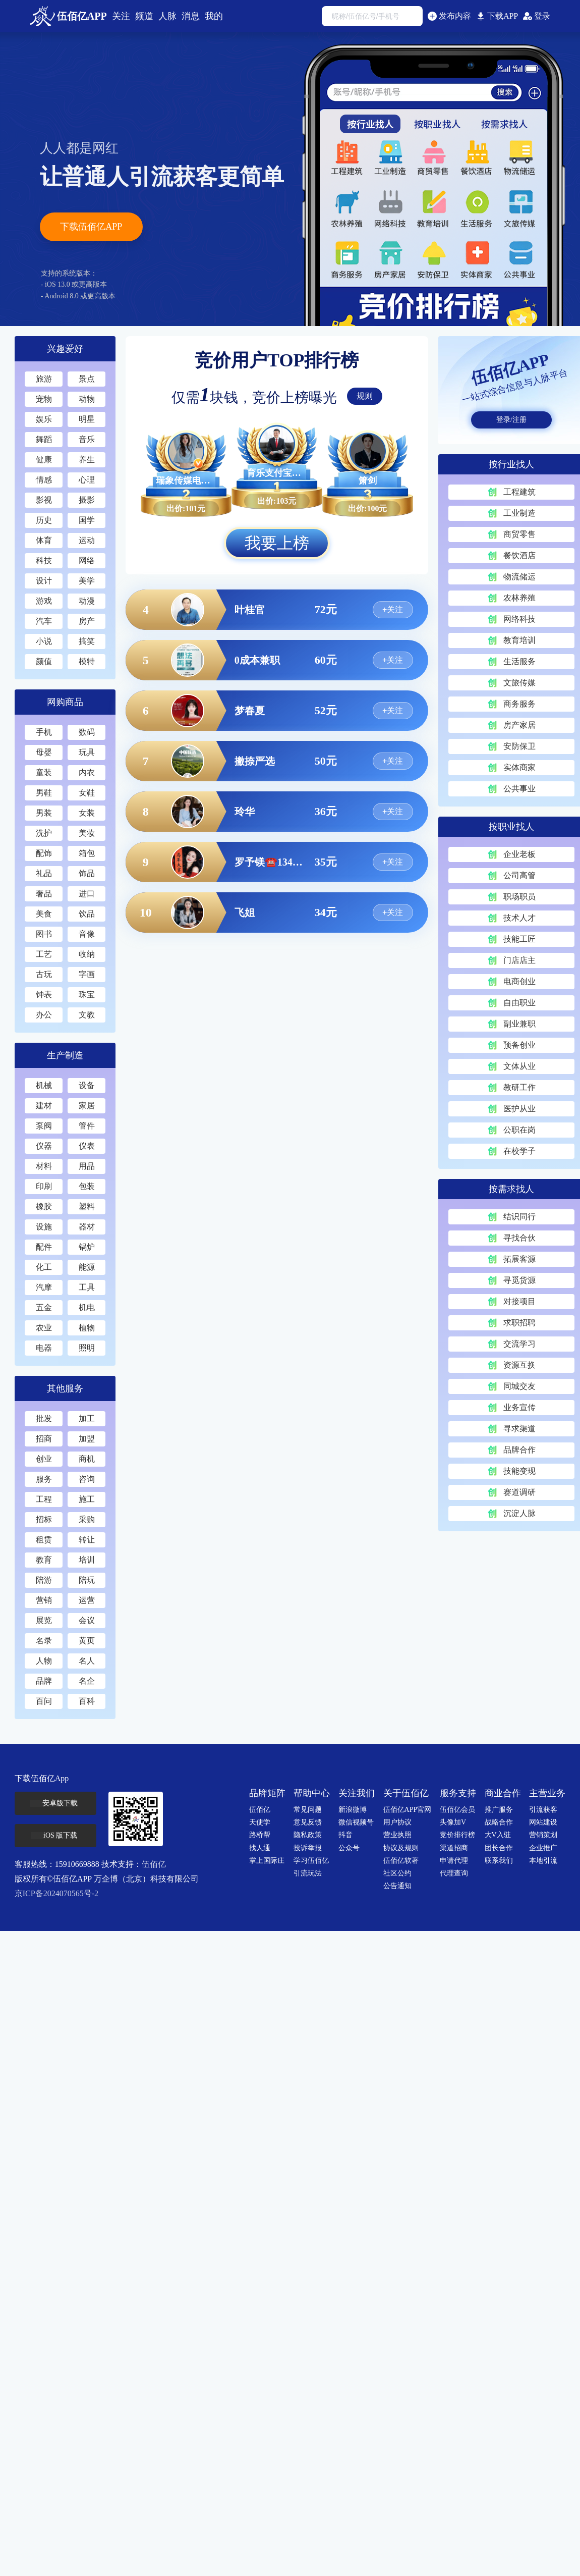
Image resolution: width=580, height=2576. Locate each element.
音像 (86, 934)
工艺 (43, 954)
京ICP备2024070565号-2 (56, 1893)
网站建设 (543, 1822)
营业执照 (397, 1835)
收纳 (86, 954)
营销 (43, 1600)
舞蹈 (43, 439)
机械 (43, 1085)
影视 (43, 500)
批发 (43, 1418)
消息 (191, 16)
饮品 (86, 913)
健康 (43, 459)
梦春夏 (250, 711)
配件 (43, 1247)
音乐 (86, 439)
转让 (86, 1539)
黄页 (86, 1640)
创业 (43, 1459)
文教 (86, 1014)
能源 (86, 1267)
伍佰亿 (154, 1864)
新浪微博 (352, 1809)
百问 (43, 1701)
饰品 (86, 873)
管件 (86, 1125)
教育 (43, 1559)
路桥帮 (259, 1835)
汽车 (43, 621)
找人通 (259, 1848)
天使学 (259, 1822)
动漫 (86, 601)
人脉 (167, 16)
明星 (86, 419)
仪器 (43, 1146)
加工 (86, 1418)
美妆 (86, 833)
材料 (43, 1166)
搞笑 (86, 641)
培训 (86, 1559)
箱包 (86, 853)
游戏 (43, 601)
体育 (43, 540)
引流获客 (543, 1809)
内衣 (86, 772)
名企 (86, 1681)
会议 (86, 1620)
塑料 (86, 1206)
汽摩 (43, 1287)
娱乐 (43, 419)
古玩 (43, 974)
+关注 (392, 609)
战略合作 (499, 1822)
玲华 (245, 812)
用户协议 (397, 1822)
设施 (43, 1226)
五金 (43, 1307)
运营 (86, 1600)
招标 (43, 1519)
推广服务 (499, 1809)
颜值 (43, 661)
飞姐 (245, 912)
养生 (86, 459)
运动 (86, 540)
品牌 (43, 1681)
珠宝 (86, 994)
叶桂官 (250, 610)
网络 (86, 560)
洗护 (43, 833)
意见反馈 (308, 1822)
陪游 (43, 1580)
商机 (86, 1459)
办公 (43, 1014)
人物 (43, 1660)
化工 (43, 1267)
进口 (86, 893)
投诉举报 (308, 1848)
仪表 (86, 1146)
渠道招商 (454, 1848)
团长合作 (499, 1848)
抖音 (345, 1835)
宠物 (43, 399)
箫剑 (368, 480)
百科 (86, 1701)
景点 (86, 378)
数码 (86, 732)
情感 (43, 479)
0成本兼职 (257, 660)
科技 (43, 560)
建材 (43, 1105)
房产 (86, 621)
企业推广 (543, 1848)
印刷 (43, 1186)
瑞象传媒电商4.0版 (186, 480)
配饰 (43, 853)
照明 (86, 1348)
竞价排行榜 (457, 1835)
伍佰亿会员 (457, 1809)
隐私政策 (308, 1835)
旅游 (43, 378)
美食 (43, 913)
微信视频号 (356, 1822)
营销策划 (543, 1835)
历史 (43, 520)
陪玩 (86, 1580)
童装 (43, 772)
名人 (86, 1660)
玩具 (86, 752)
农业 (43, 1327)
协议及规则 (401, 1848)
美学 (86, 580)
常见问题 (308, 1809)
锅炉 (86, 1247)
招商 (43, 1438)
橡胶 (43, 1206)
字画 (86, 974)
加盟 (86, 1438)
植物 (86, 1327)
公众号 (349, 1848)
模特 (86, 661)
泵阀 (43, 1125)
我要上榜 (277, 543)
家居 (86, 1105)
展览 (43, 1620)
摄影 (86, 500)
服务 (43, 1479)
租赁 (43, 1539)
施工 (86, 1499)
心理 (86, 479)
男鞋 (43, 792)
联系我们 (499, 1860)
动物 (86, 399)
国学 (86, 520)
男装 (43, 813)
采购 (86, 1519)
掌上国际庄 (266, 1860)
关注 (121, 16)
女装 (86, 813)
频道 (144, 16)
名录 (43, 1640)
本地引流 (543, 1860)
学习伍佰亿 (311, 1860)
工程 (43, 1499)
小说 (43, 641)
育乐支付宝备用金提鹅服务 (277, 472)
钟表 (43, 994)
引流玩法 (308, 1873)
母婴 (43, 752)
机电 (86, 1307)
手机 (43, 732)
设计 (43, 580)
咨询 (86, 1479)
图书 (43, 934)
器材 (86, 1226)
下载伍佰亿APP (91, 227)
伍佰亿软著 (401, 1860)
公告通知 (397, 1886)
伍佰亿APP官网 (407, 1809)
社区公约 (397, 1873)
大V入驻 (498, 1835)
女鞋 (86, 792)
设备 (86, 1085)
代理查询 (454, 1873)
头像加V (453, 1822)
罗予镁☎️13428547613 (270, 862)
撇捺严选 (255, 761)
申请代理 (454, 1860)
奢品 (43, 893)
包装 (86, 1186)
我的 (214, 16)
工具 (86, 1287)
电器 (43, 1348)
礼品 (43, 873)
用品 (86, 1166)
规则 (365, 396)
